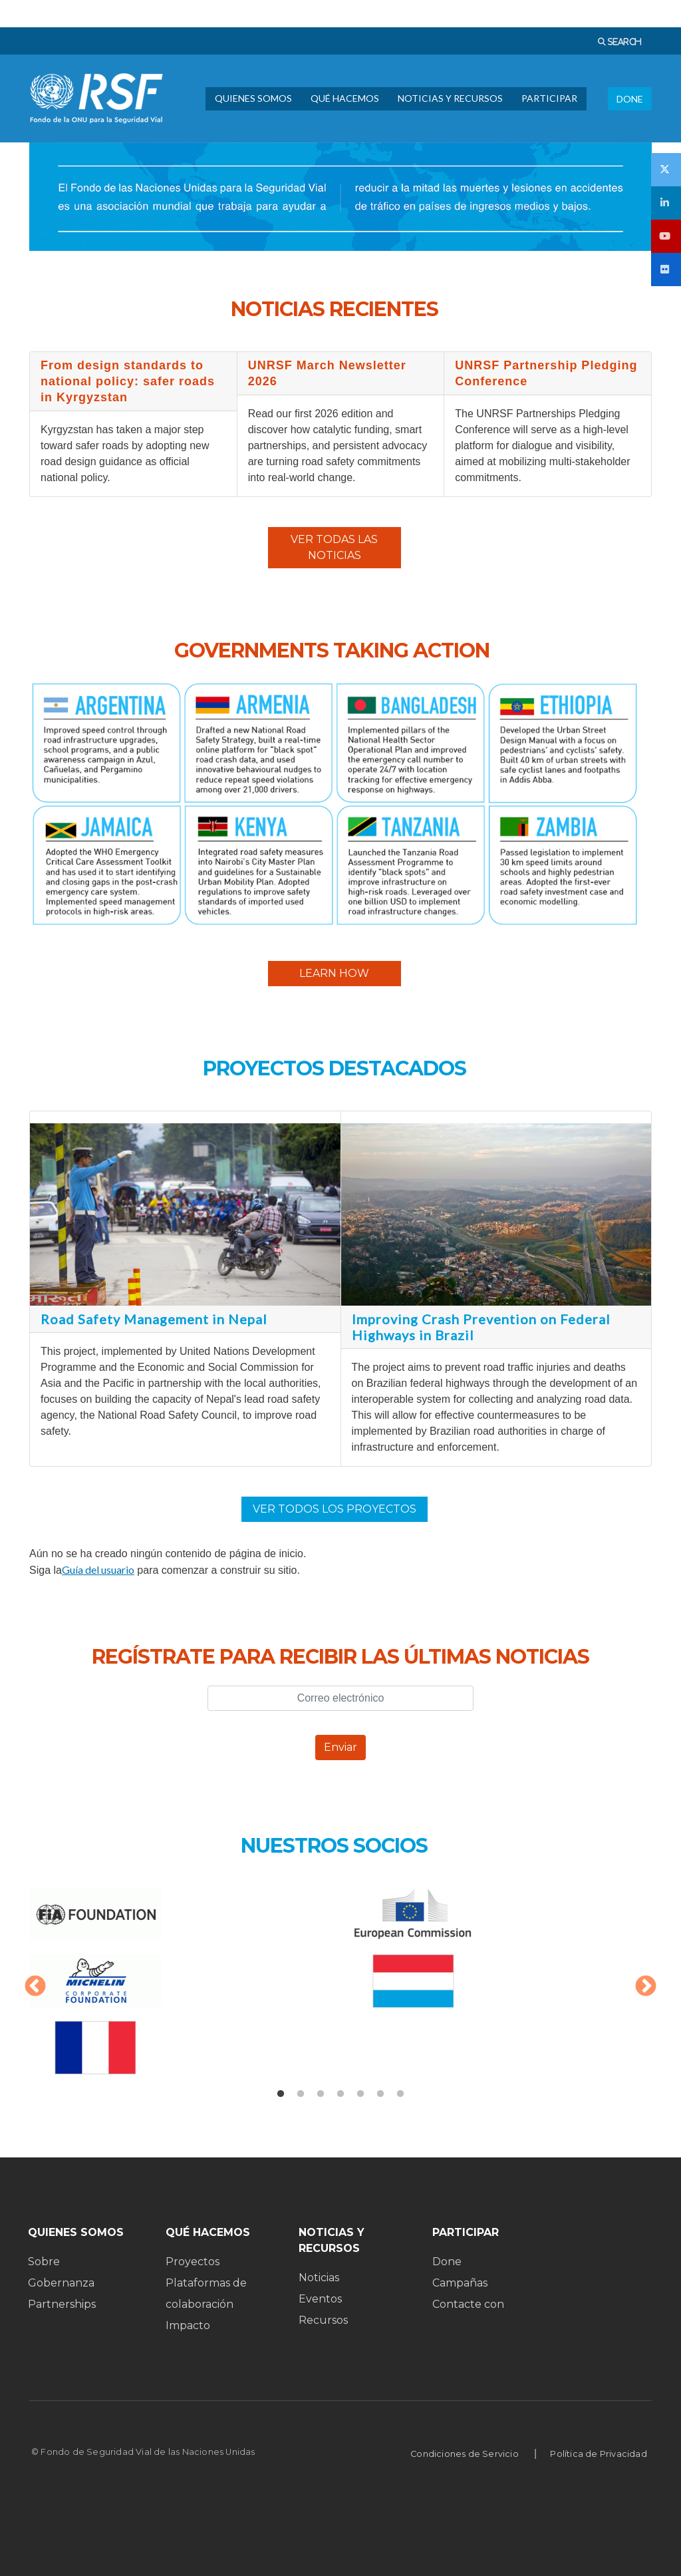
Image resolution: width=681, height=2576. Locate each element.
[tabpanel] (340, 1988)
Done (447, 2261)
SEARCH (623, 41)
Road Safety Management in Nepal (154, 1319)
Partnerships (62, 2304)
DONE (629, 98)
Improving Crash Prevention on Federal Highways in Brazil (481, 1327)
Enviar (340, 1747)
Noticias (319, 2277)
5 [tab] (360, 2094)
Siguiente (646, 1987)
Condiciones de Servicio (464, 2454)
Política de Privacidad (598, 2454)
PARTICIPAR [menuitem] (549, 98)
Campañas (459, 2283)
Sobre (44, 2261)
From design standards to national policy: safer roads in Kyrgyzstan (128, 381)
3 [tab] (320, 2094)
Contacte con (468, 2304)
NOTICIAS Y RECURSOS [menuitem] (450, 98)
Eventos (320, 2299)
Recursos (323, 2320)
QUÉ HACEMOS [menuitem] (345, 98)
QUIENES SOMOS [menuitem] (253, 98)
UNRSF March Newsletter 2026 (327, 373)
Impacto (188, 2325)
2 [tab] (300, 2094)
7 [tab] (400, 2094)
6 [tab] (380, 2094)
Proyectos (192, 2261)
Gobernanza (61, 2283)
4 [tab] (340, 2094)
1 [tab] (280, 2094)
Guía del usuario (98, 1569)
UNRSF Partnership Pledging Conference (546, 373)
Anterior (35, 1987)
